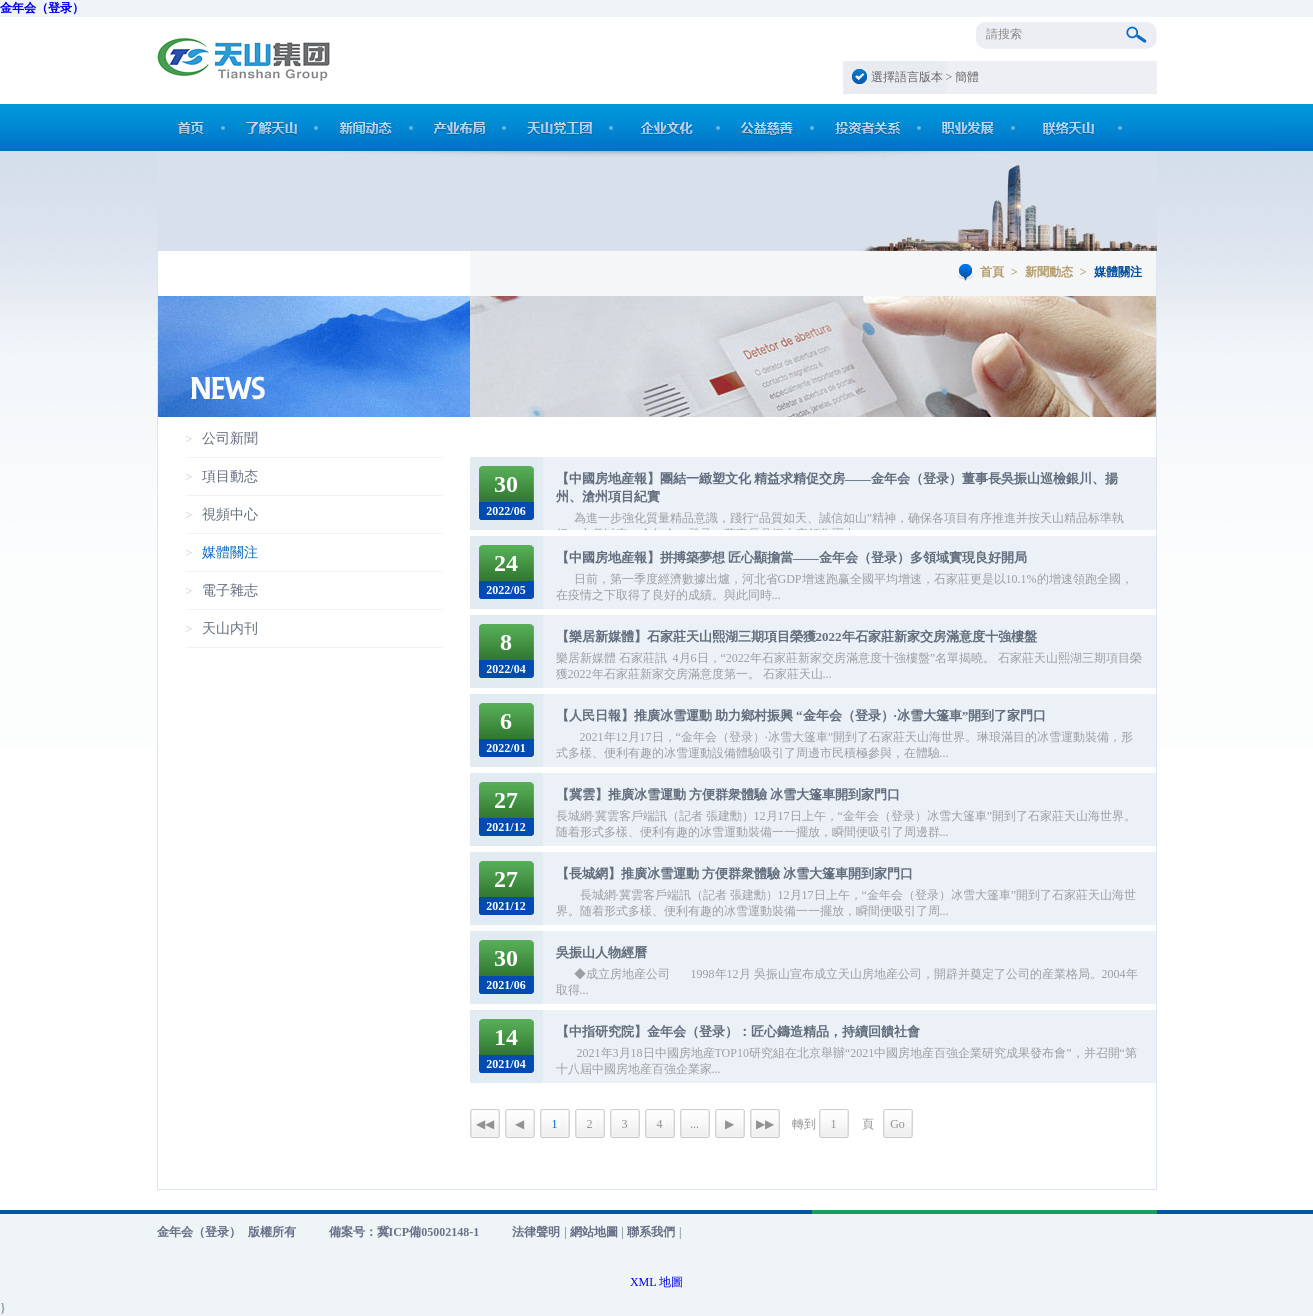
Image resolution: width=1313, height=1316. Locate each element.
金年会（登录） (42, 8)
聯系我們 (651, 1232)
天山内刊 (230, 628)
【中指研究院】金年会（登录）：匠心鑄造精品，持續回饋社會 (738, 1031)
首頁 (992, 272)
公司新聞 (230, 438)
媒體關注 (230, 552)
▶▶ (765, 1124)
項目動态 (230, 476)
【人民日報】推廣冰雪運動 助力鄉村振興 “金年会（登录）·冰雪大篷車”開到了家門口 (801, 715)
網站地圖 (594, 1232)
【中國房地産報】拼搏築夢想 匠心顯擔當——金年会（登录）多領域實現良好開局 (791, 557)
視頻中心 (230, 514)
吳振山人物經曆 (601, 952)
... (694, 1124)
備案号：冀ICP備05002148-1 (404, 1232)
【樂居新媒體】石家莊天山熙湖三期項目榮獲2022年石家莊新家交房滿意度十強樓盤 (796, 636)
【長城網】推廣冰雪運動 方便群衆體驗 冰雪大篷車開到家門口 (735, 873)
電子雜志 (230, 590)
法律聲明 (536, 1232)
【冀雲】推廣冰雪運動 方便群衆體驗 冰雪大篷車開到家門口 (728, 794)
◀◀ (485, 1124)
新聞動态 (1049, 272)
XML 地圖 (656, 1282)
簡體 (967, 77)
